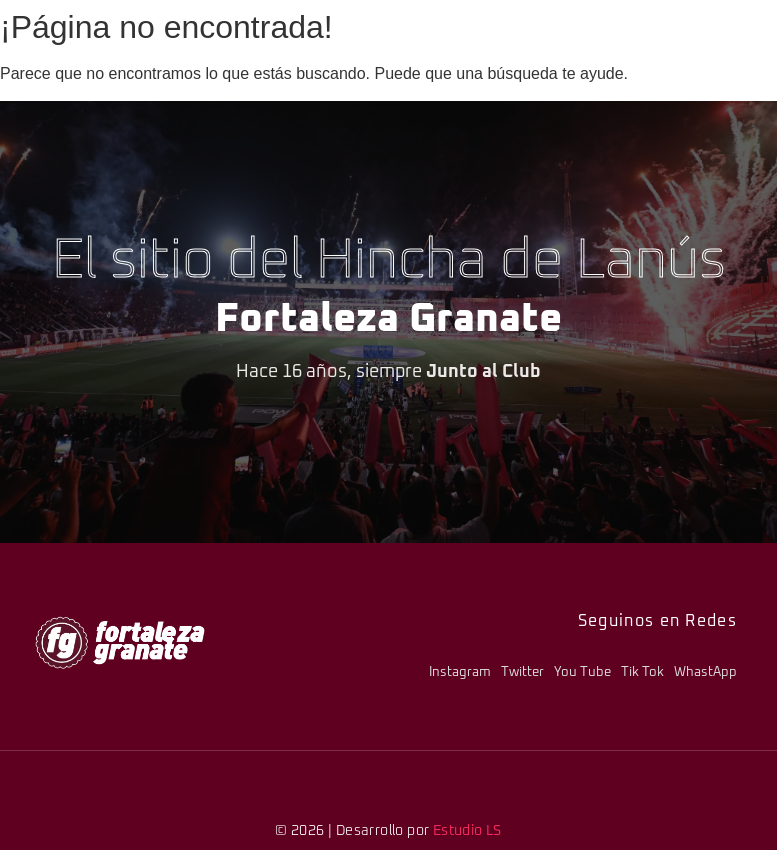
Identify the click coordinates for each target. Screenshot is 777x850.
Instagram (460, 672)
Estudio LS (467, 831)
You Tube (582, 672)
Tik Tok (642, 672)
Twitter (522, 672)
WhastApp (705, 672)
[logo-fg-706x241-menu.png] (120, 642)
